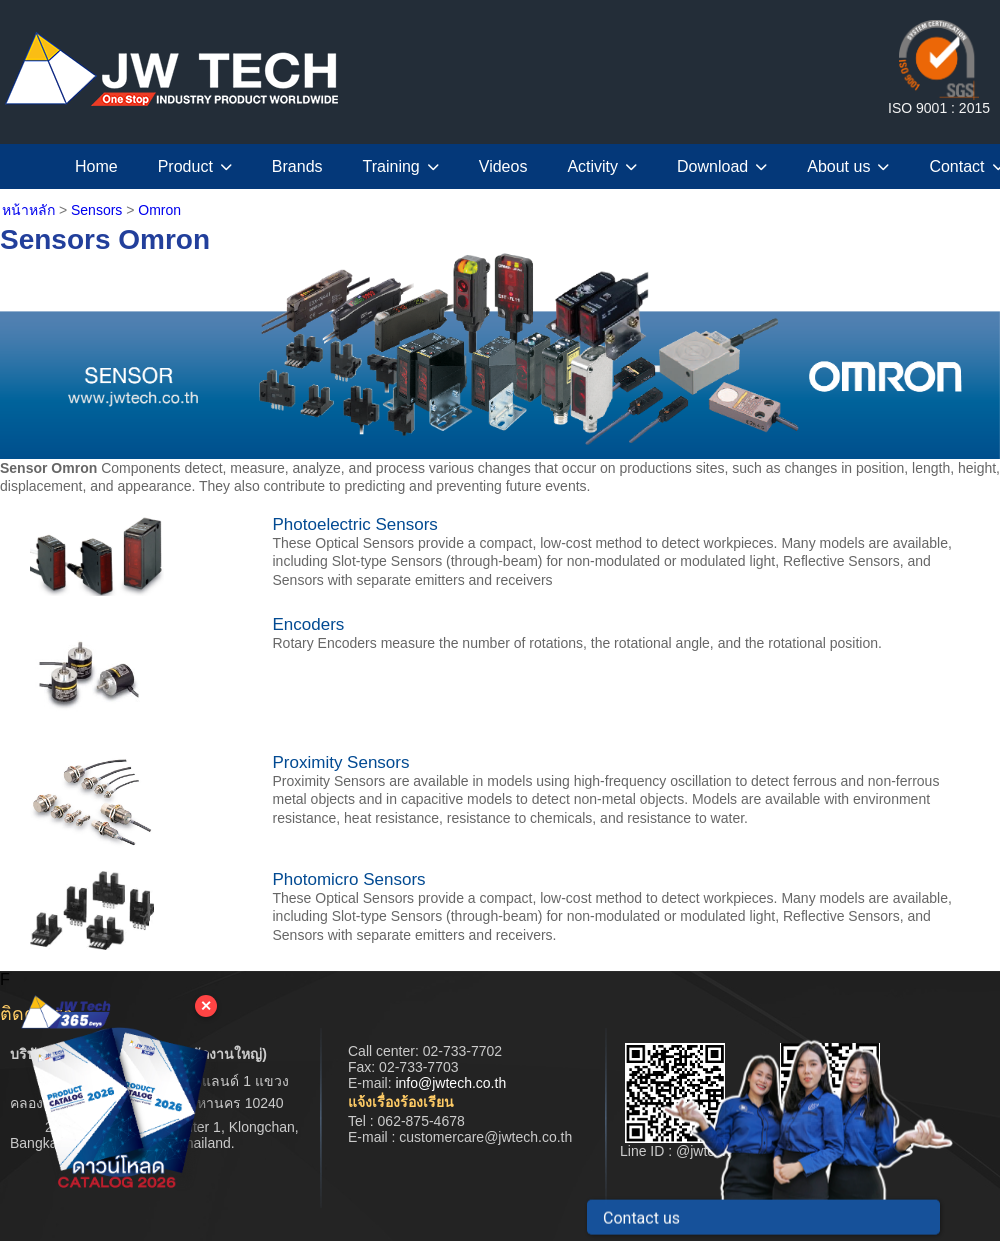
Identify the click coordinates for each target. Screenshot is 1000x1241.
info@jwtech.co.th (450, 1083)
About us (848, 166)
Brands (297, 166)
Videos (503, 166)
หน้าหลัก (28, 210)
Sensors (96, 210)
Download (722, 166)
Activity (602, 166)
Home (96, 166)
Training (401, 166)
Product (195, 166)
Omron (159, 210)
